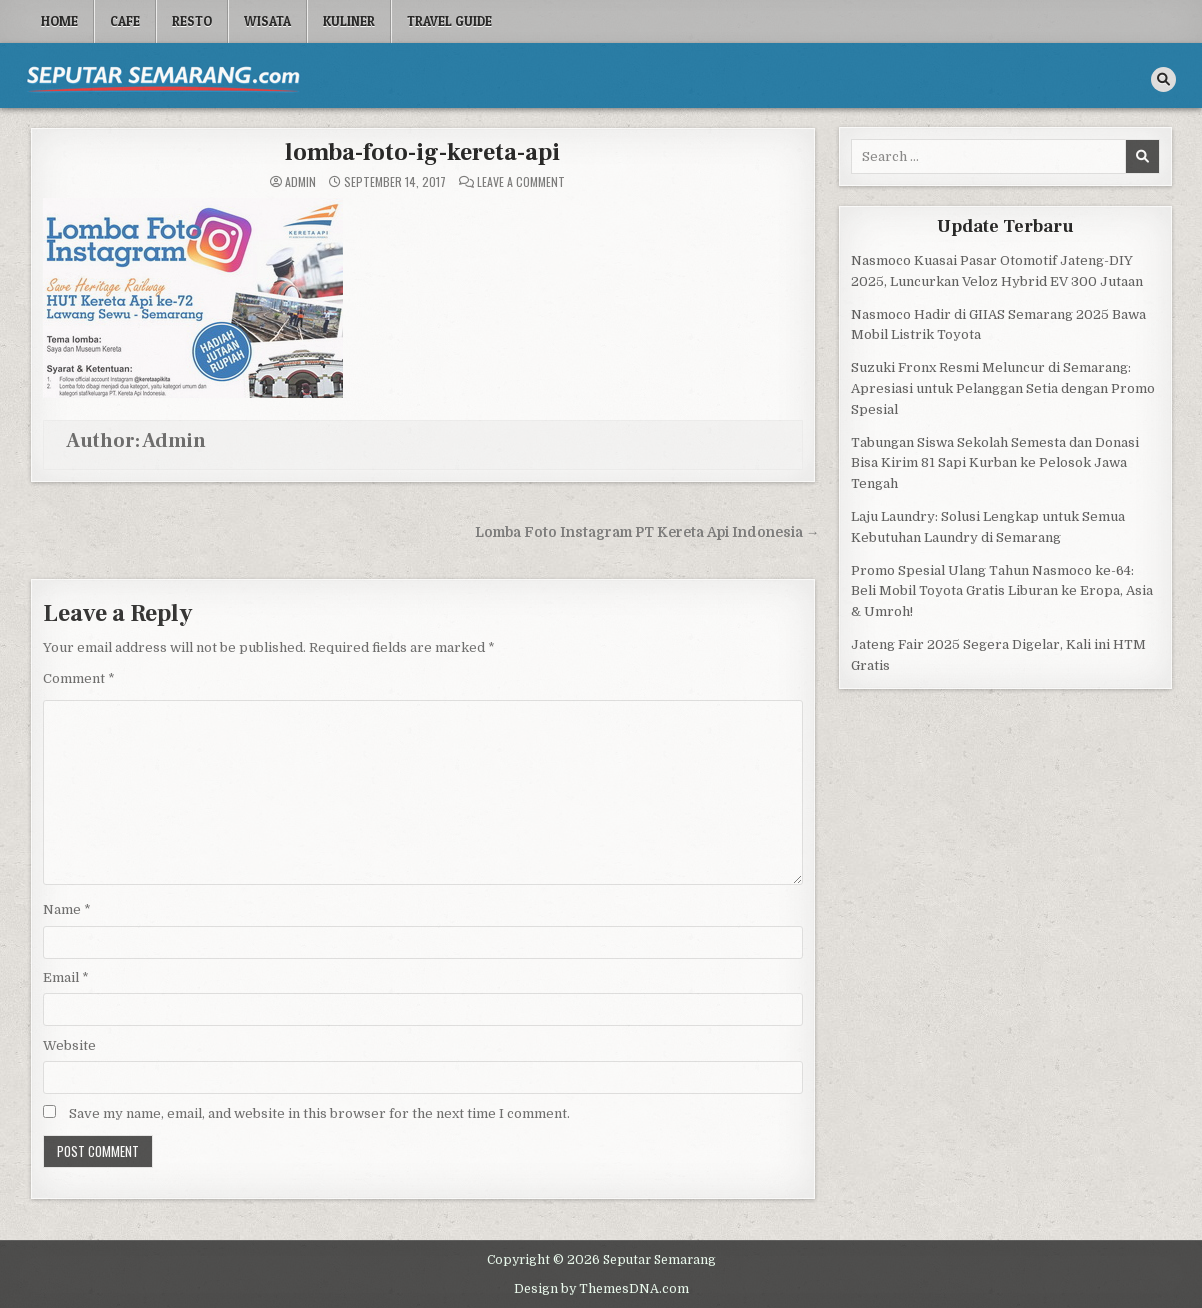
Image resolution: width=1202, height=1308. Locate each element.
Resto (192, 21)
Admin (300, 182)
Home (59, 21)
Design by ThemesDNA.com (601, 1289)
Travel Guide (449, 21)
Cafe (125, 21)
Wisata (267, 21)
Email (66, 977)
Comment (79, 678)
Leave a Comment (521, 182)
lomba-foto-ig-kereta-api (422, 152)
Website (69, 1045)
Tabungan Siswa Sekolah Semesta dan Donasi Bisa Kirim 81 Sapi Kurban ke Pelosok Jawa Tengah (995, 463)
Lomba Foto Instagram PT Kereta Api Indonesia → (647, 532)
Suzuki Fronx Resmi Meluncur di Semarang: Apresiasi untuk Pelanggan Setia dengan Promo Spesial (1003, 388)
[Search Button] (1163, 79)
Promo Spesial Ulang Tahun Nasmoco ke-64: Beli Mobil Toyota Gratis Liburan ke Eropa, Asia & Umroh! (1002, 591)
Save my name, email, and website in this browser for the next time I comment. (319, 1113)
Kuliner (349, 21)
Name (67, 909)
